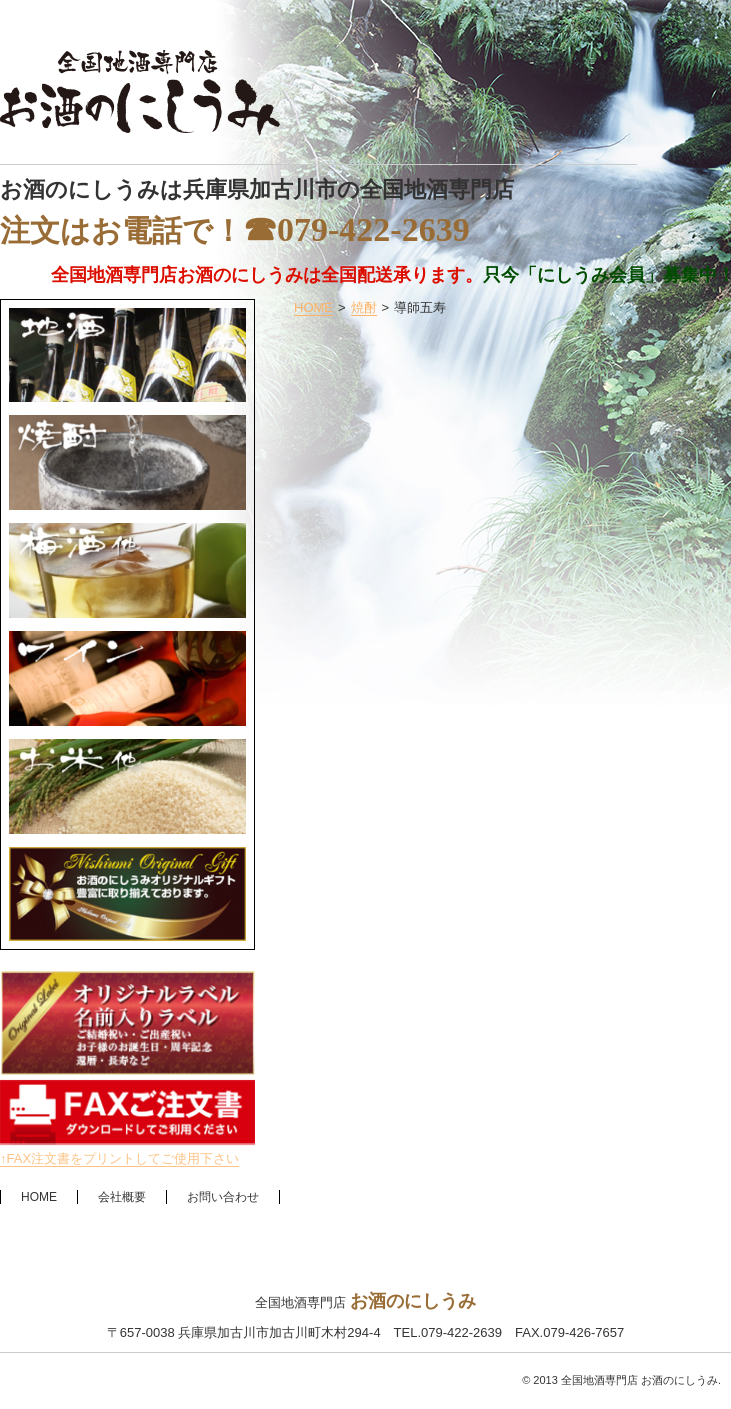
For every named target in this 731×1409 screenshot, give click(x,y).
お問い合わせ (223, 1197)
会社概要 (122, 1197)
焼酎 (364, 307)
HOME (313, 307)
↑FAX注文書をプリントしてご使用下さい (119, 1158)
